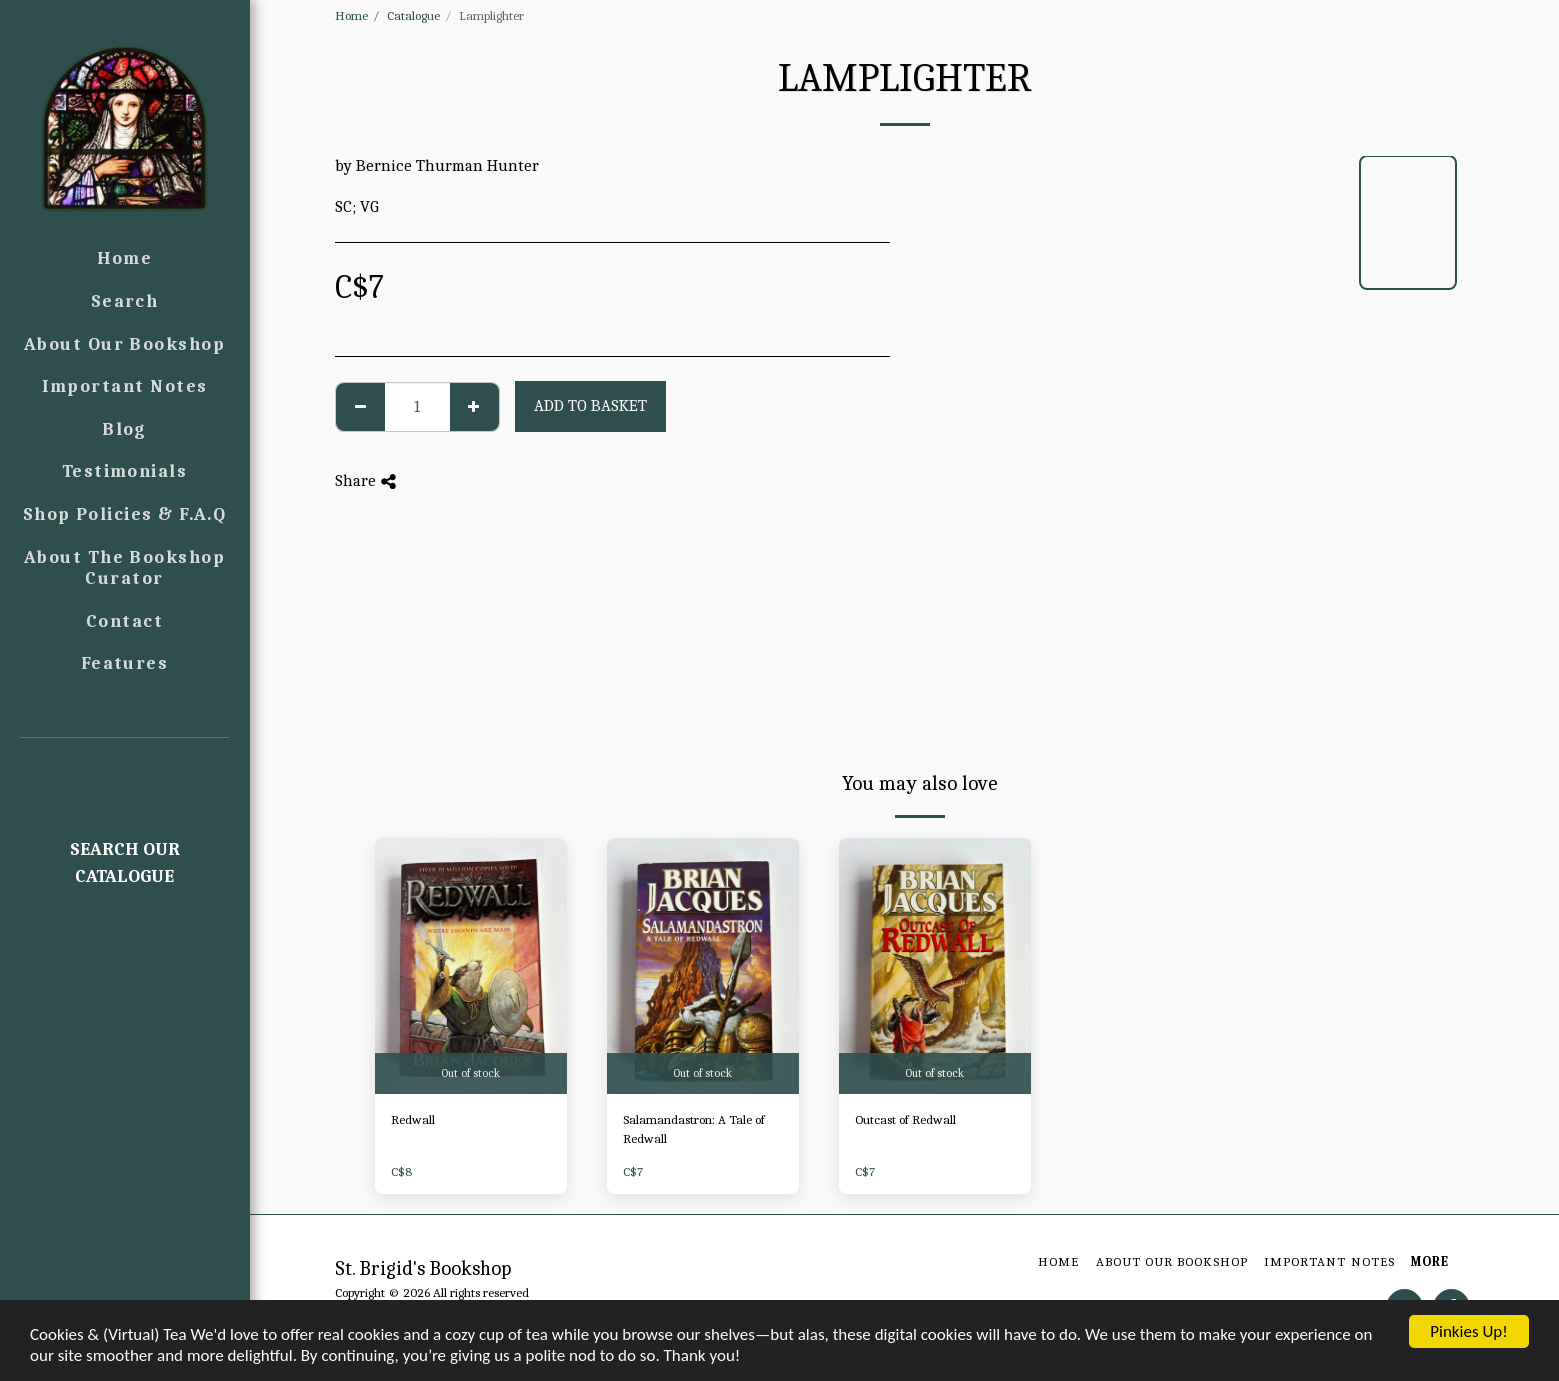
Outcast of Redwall (905, 1119)
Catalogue (413, 15)
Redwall (413, 1119)
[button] (125, 766)
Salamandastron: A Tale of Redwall (694, 1129)
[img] (471, 966)
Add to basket (590, 405)
